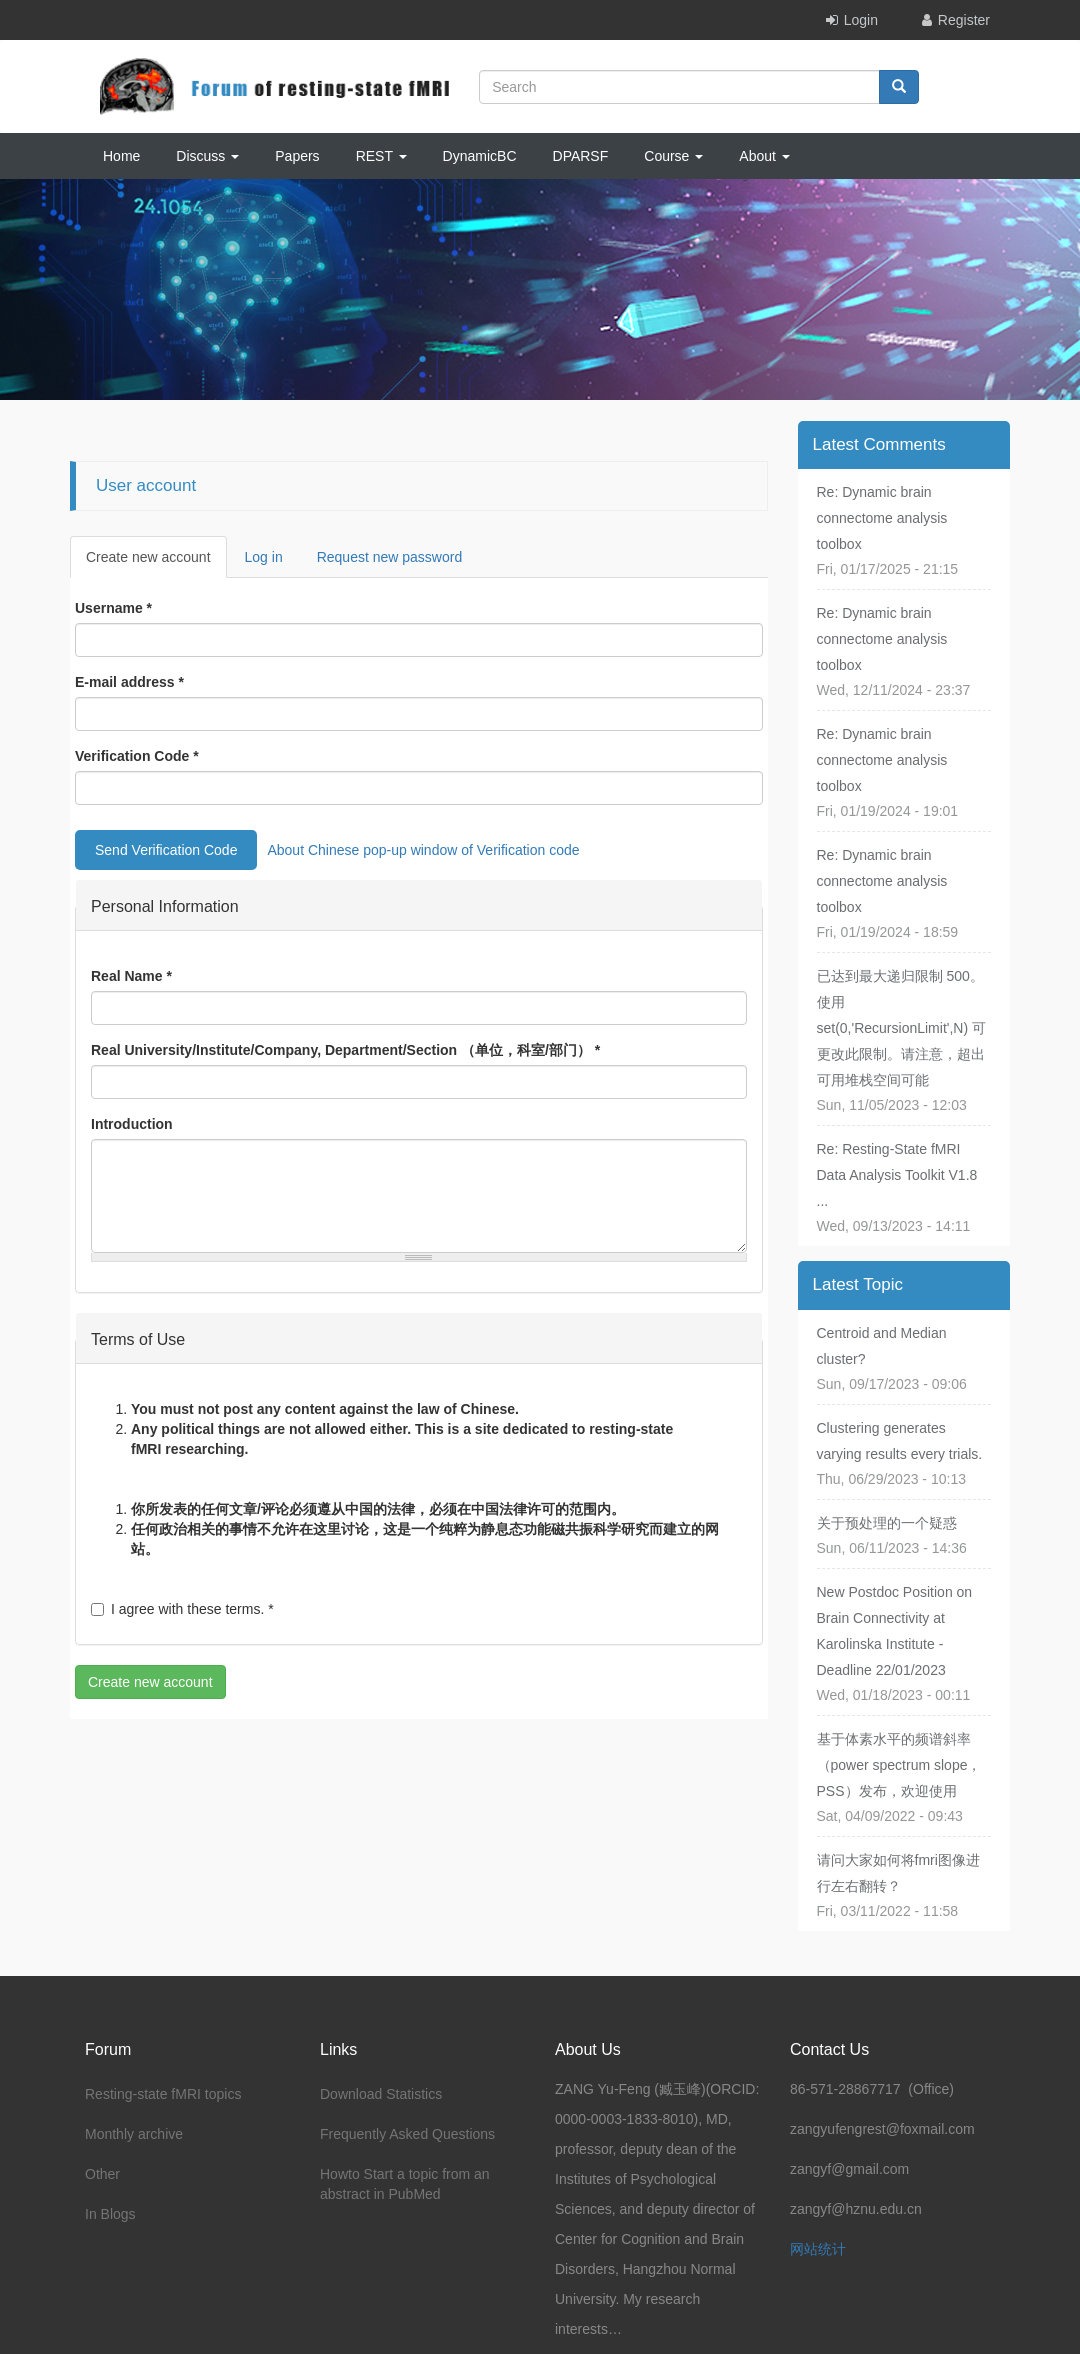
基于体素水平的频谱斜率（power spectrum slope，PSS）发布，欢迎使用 (899, 1765)
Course (673, 156)
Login (861, 20)
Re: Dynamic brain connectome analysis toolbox (882, 518)
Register (964, 20)
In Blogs (110, 2214)
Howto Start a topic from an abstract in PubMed (405, 2184)
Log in (264, 557)
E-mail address (129, 682)
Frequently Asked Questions (407, 2134)
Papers (297, 156)
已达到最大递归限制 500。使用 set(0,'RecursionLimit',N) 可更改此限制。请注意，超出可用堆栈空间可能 (902, 1028)
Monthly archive (134, 2134)
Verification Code (137, 756)
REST (381, 156)
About (764, 156)
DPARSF (581, 156)
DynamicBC (480, 156)
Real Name (131, 976)
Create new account (156, 562)
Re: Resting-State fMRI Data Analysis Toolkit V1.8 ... (897, 1175)
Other (102, 2174)
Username (113, 608)
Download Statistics (381, 2094)
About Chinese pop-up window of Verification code (423, 850)
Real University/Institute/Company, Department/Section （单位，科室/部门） (345, 1050)
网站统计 (818, 2249)
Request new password (390, 557)
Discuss (207, 156)
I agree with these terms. (182, 1609)
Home (121, 156)
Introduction (132, 1124)
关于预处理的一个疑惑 (887, 1523)
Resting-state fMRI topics (163, 2094)
